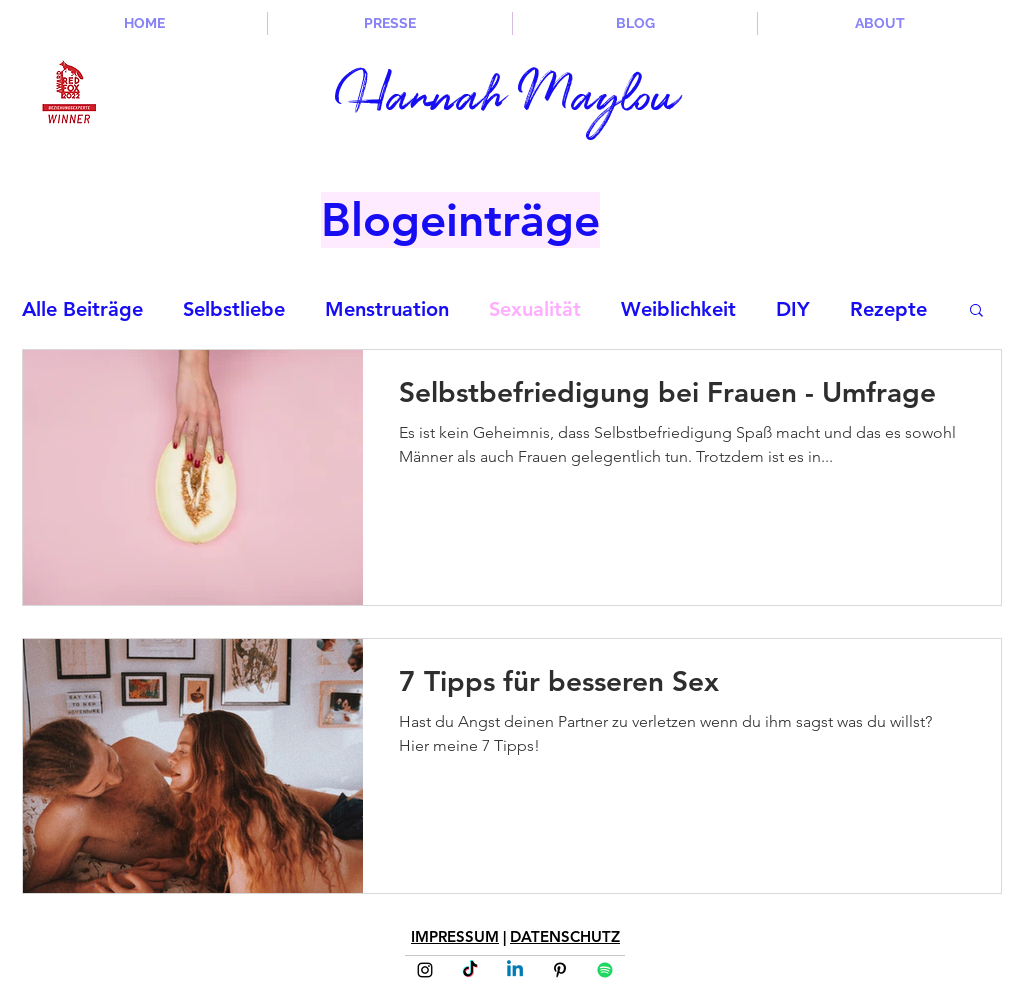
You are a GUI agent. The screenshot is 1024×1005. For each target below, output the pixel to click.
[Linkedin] (515, 970)
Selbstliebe (234, 309)
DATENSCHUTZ (565, 936)
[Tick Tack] (470, 970)
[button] (976, 311)
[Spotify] (605, 970)
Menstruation (387, 309)
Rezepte (888, 309)
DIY (793, 309)
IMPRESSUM (455, 936)
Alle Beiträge (82, 309)
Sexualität (535, 309)
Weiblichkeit (678, 309)
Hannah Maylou (507, 100)
